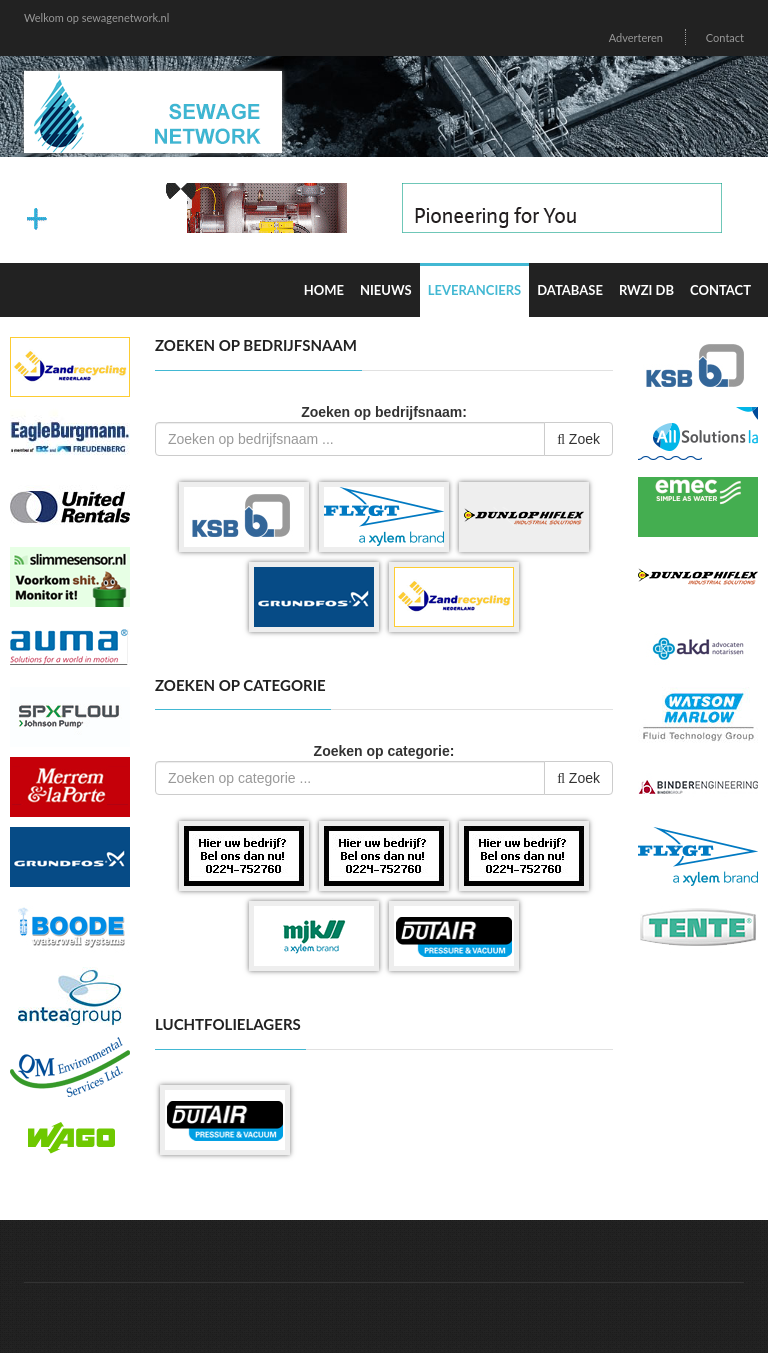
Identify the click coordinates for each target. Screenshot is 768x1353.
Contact (725, 37)
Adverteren (636, 37)
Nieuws (386, 290)
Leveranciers (475, 290)
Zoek (578, 439)
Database (570, 290)
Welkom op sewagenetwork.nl (96, 17)
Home (324, 290)
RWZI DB (646, 290)
